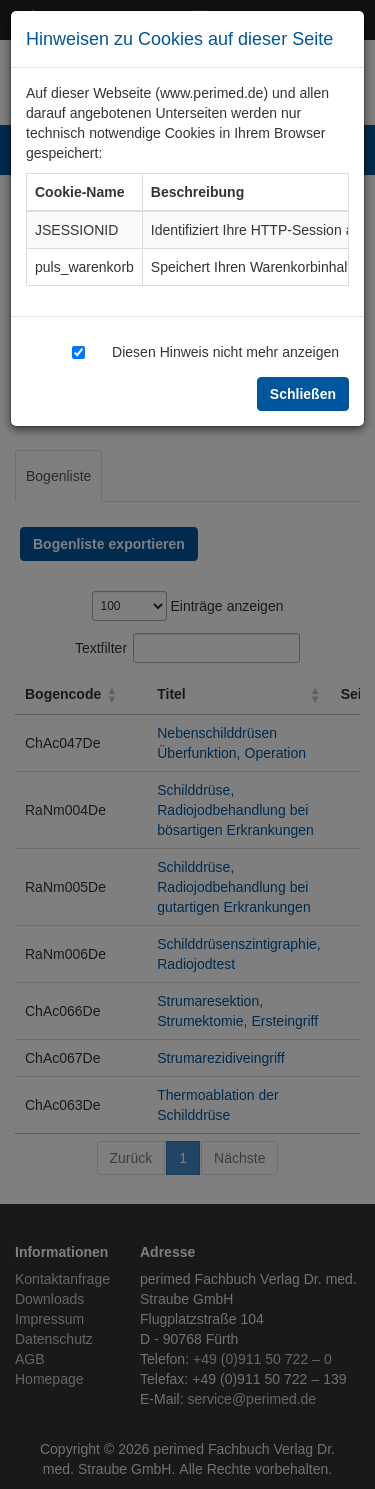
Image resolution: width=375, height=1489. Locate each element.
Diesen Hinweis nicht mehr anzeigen (225, 351)
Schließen (303, 393)
